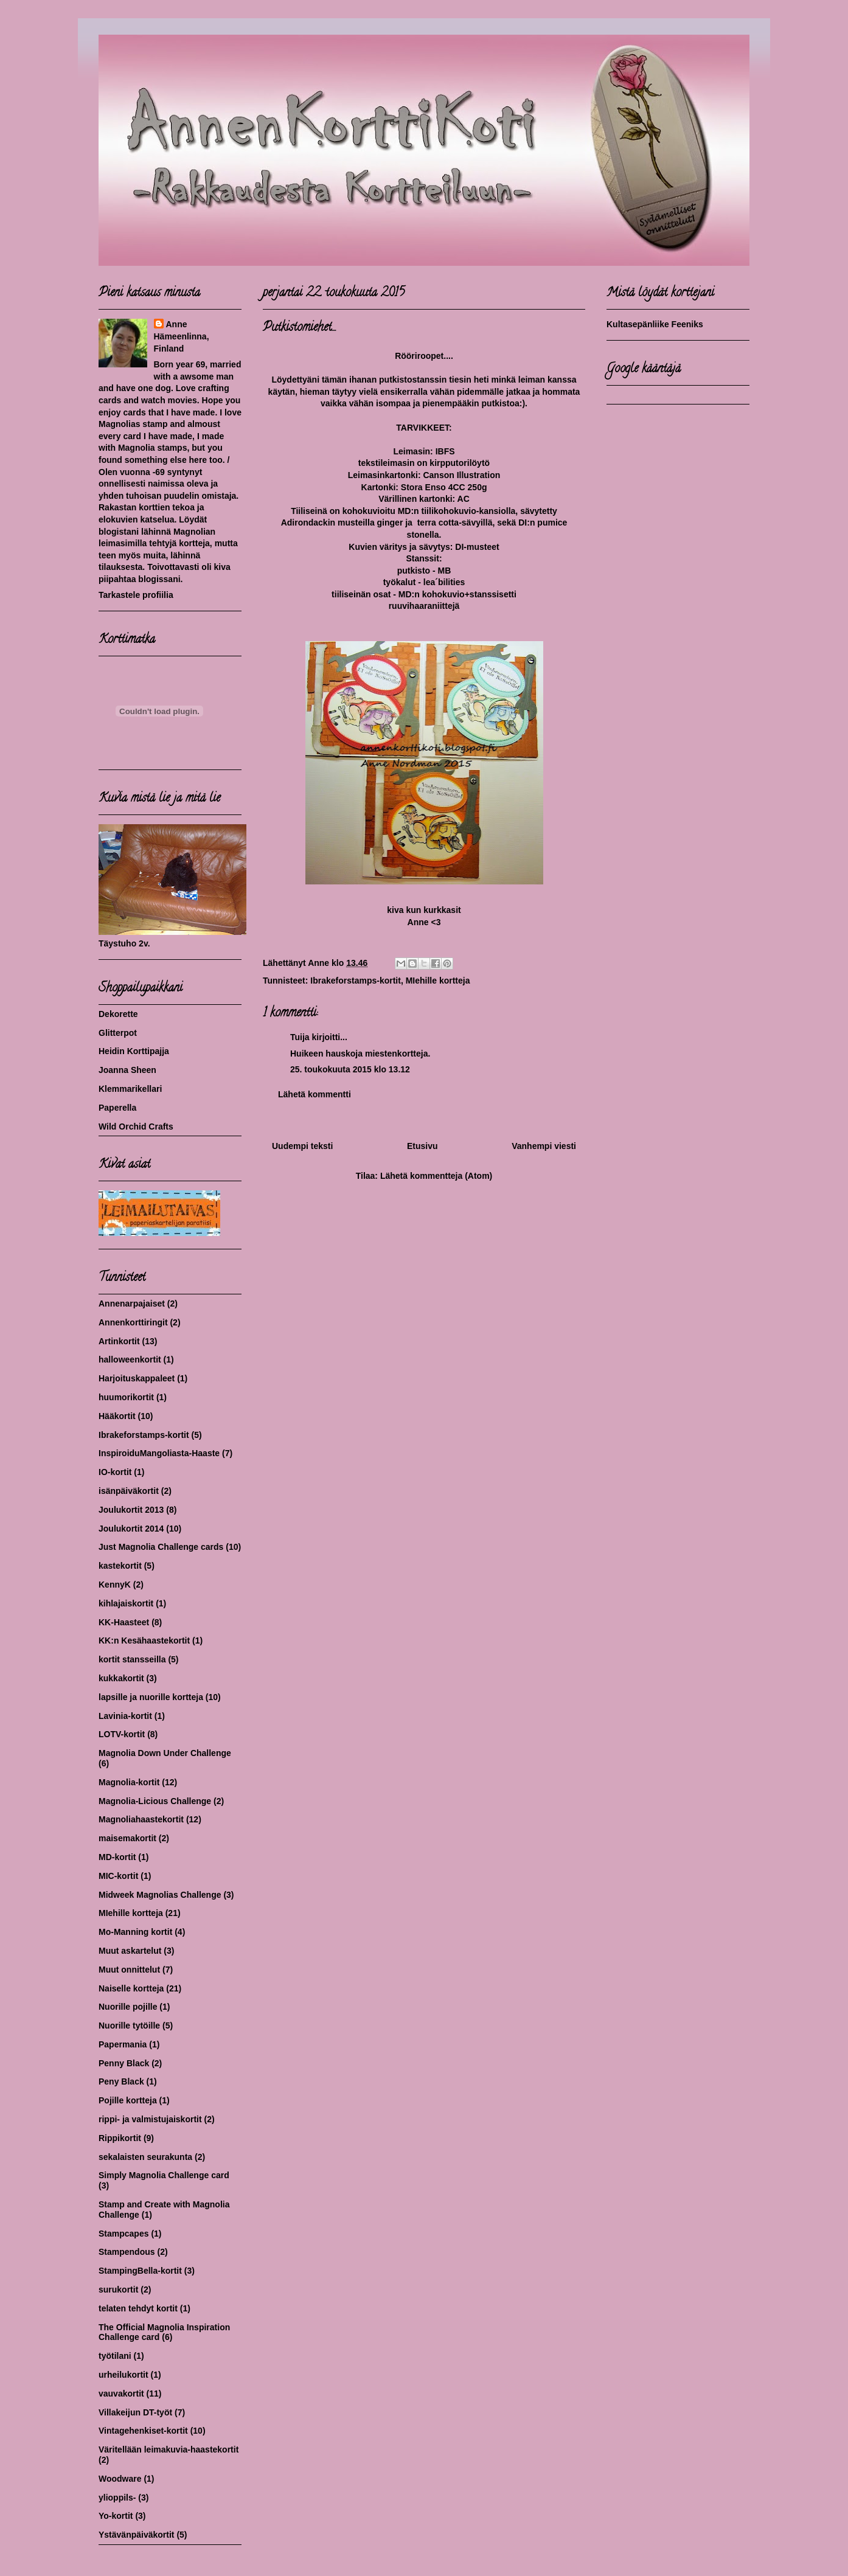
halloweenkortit (130, 1359)
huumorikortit (126, 1397)
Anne (176, 324)
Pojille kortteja (128, 2100)
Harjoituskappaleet (137, 1378)
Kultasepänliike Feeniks (654, 324)
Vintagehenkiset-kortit (143, 2430)
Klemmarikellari (130, 1089)
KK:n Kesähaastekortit (144, 1640)
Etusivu (422, 1146)
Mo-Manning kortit (135, 1932)
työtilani (115, 2356)
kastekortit (120, 1566)
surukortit (118, 2289)
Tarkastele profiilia (136, 595)
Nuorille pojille (128, 2007)
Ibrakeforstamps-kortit (355, 980)
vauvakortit (121, 2393)
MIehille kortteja (438, 980)
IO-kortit (115, 1472)
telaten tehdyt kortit (138, 2308)
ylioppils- (117, 2497)
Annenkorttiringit (133, 1322)
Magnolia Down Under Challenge (165, 1753)
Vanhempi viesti (544, 1146)
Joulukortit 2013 (131, 1510)
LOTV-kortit (122, 1734)
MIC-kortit (118, 1876)
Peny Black (121, 2081)
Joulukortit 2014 (131, 1528)
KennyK (115, 1584)
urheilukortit (123, 2375)
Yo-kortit (116, 2516)
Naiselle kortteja (131, 1988)
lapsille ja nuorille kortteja (151, 1697)
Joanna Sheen (127, 1070)
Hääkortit (117, 1416)
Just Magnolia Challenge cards (161, 1547)
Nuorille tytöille (129, 2025)
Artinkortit (119, 1341)
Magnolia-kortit (129, 1782)
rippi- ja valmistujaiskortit (150, 2119)
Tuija (300, 1037)
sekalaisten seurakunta (145, 2157)
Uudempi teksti (302, 1146)
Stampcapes (123, 2233)
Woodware (120, 2479)
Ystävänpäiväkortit (137, 2535)
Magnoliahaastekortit (141, 1819)
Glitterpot (118, 1033)
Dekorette (118, 1014)
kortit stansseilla (132, 1659)
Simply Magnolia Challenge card (164, 2175)
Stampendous (127, 2252)
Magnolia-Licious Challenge (155, 1801)
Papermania (123, 2044)
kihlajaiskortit (126, 1603)
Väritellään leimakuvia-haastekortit (168, 2449)
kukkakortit (121, 1678)
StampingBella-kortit (140, 2271)
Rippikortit (120, 2138)
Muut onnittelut (129, 1969)
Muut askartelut (130, 1951)
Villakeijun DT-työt (135, 2412)
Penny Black (124, 2063)
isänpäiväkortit (129, 1491)
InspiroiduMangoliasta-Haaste (159, 1453)
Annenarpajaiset (132, 1303)
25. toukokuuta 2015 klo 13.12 (350, 1069)
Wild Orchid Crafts (136, 1126)
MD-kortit (117, 1857)
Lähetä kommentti (314, 1094)
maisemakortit (127, 1838)
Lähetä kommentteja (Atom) (436, 1176)
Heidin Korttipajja (134, 1051)
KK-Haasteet (124, 1622)
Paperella (117, 1108)
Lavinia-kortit (125, 1716)
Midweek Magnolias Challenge (160, 1895)
